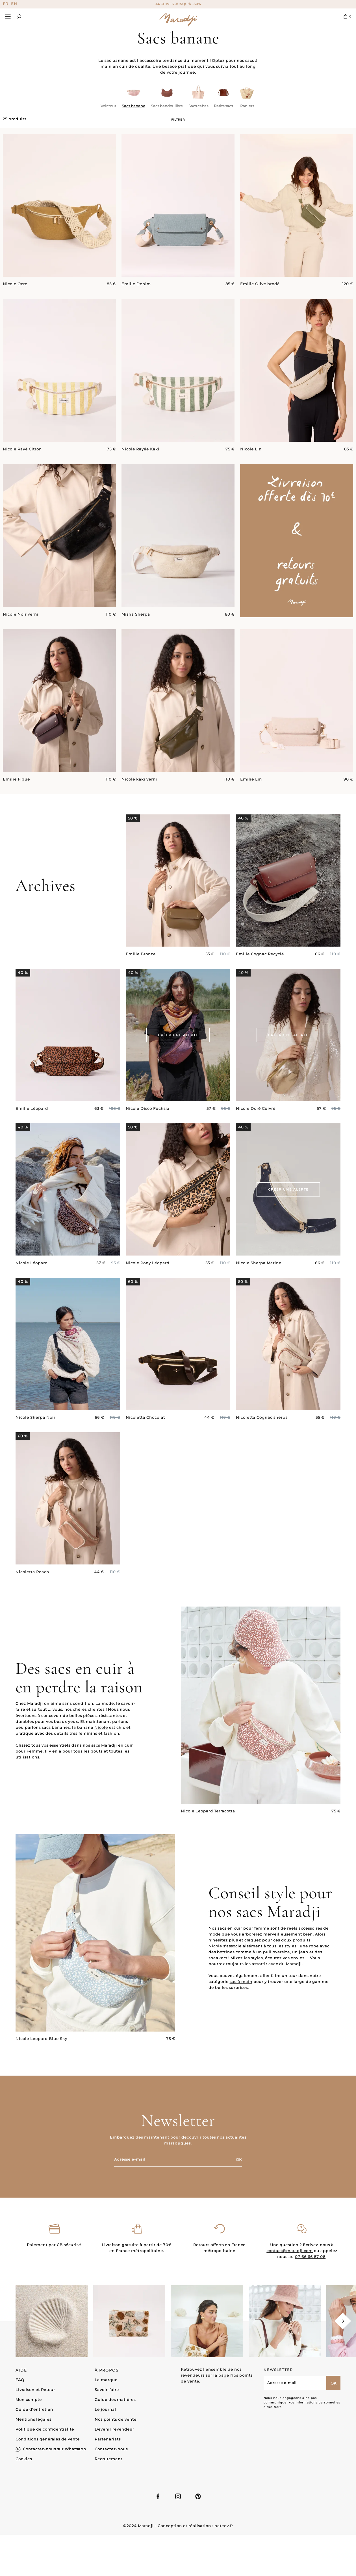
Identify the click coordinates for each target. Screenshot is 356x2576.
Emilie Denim (136, 284)
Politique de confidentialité (45, 2429)
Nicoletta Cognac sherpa (262, 1444)
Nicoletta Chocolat (145, 1444)
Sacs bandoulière (167, 106)
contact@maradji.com (289, 2277)
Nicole (101, 1754)
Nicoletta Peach (32, 1598)
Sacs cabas (198, 106)
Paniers (247, 106)
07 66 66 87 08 (310, 2283)
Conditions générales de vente (48, 2439)
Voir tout (108, 106)
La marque (106, 2379)
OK (239, 2159)
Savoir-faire (107, 2389)
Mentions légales (33, 2419)
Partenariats (108, 2439)
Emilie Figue (16, 806)
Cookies (24, 2459)
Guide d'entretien (34, 2409)
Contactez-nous (111, 2449)
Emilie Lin (251, 806)
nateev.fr (223, 2525)
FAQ (20, 2379)
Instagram (178, 2496)
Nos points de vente (115, 2419)
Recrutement (108, 2459)
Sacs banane (133, 106)
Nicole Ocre (15, 284)
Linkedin (198, 2496)
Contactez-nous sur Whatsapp (54, 2449)
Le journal (105, 2409)
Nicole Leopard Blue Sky (41, 2065)
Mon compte (29, 2399)
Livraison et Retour (35, 2389)
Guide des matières (115, 2399)
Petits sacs (223, 106)
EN (14, 3)
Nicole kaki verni (139, 806)
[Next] (342, 2321)
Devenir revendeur (114, 2429)
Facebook (158, 2496)
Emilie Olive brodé (260, 284)
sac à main (241, 2008)
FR (5, 3)
